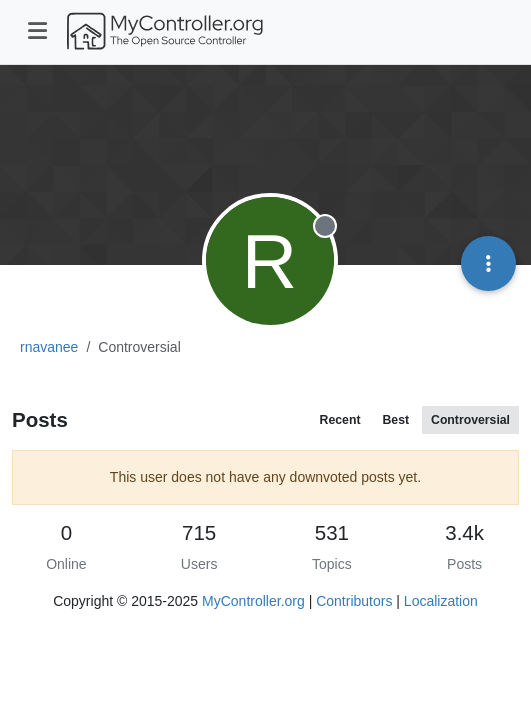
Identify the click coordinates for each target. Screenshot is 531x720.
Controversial (470, 420)
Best (395, 420)
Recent (340, 420)
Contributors (354, 601)
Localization (441, 601)
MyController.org (253, 601)
